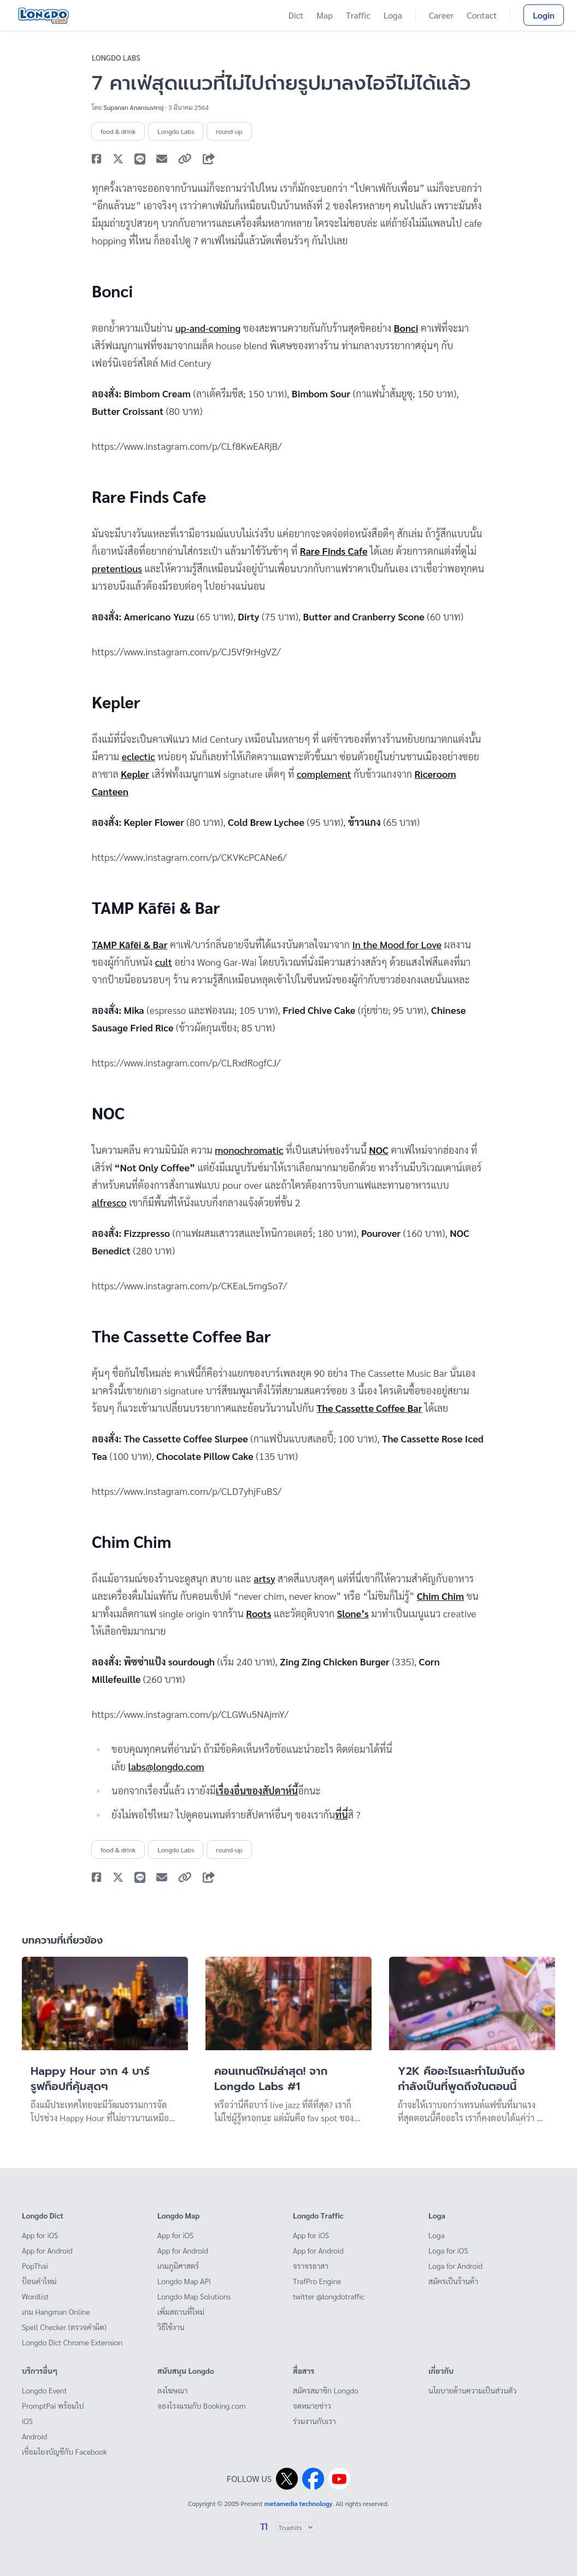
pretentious (117, 568)
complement (324, 773)
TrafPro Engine (317, 2281)
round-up (229, 131)
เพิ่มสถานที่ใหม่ (180, 2311)
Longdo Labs (116, 57)
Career (441, 15)
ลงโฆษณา (172, 2390)
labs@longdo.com (166, 1766)
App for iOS (40, 2235)
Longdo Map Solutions (194, 2296)
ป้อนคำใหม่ (39, 2281)
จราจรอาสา (310, 2265)
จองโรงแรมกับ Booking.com (201, 2405)
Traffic (358, 15)
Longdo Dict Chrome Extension (72, 2342)
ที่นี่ (341, 1814)
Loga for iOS (448, 2250)
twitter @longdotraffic (328, 2296)
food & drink (118, 131)
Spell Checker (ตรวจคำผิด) (64, 2327)
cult (163, 961)
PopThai (35, 2265)
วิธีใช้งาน (171, 2327)
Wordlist (35, 2296)
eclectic (138, 756)
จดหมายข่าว (312, 2405)
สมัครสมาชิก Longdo (325, 2390)
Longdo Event (44, 2390)
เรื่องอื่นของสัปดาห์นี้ (257, 1790)
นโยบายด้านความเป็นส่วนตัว (472, 2390)
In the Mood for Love (396, 944)
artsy (264, 1578)
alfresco (109, 1202)
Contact (482, 15)
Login (544, 15)
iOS (27, 2421)
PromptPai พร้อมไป (53, 2405)
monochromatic (249, 1149)
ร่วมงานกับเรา (314, 2421)
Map (324, 15)
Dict (296, 15)
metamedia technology (298, 2503)
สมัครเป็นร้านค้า (453, 2281)
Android (34, 2436)
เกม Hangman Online (56, 2311)
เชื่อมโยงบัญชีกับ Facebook (64, 2451)
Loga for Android (455, 2265)
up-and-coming (208, 327)
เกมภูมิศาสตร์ (178, 2265)
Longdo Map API (184, 2281)
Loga (393, 15)
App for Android (47, 2250)
